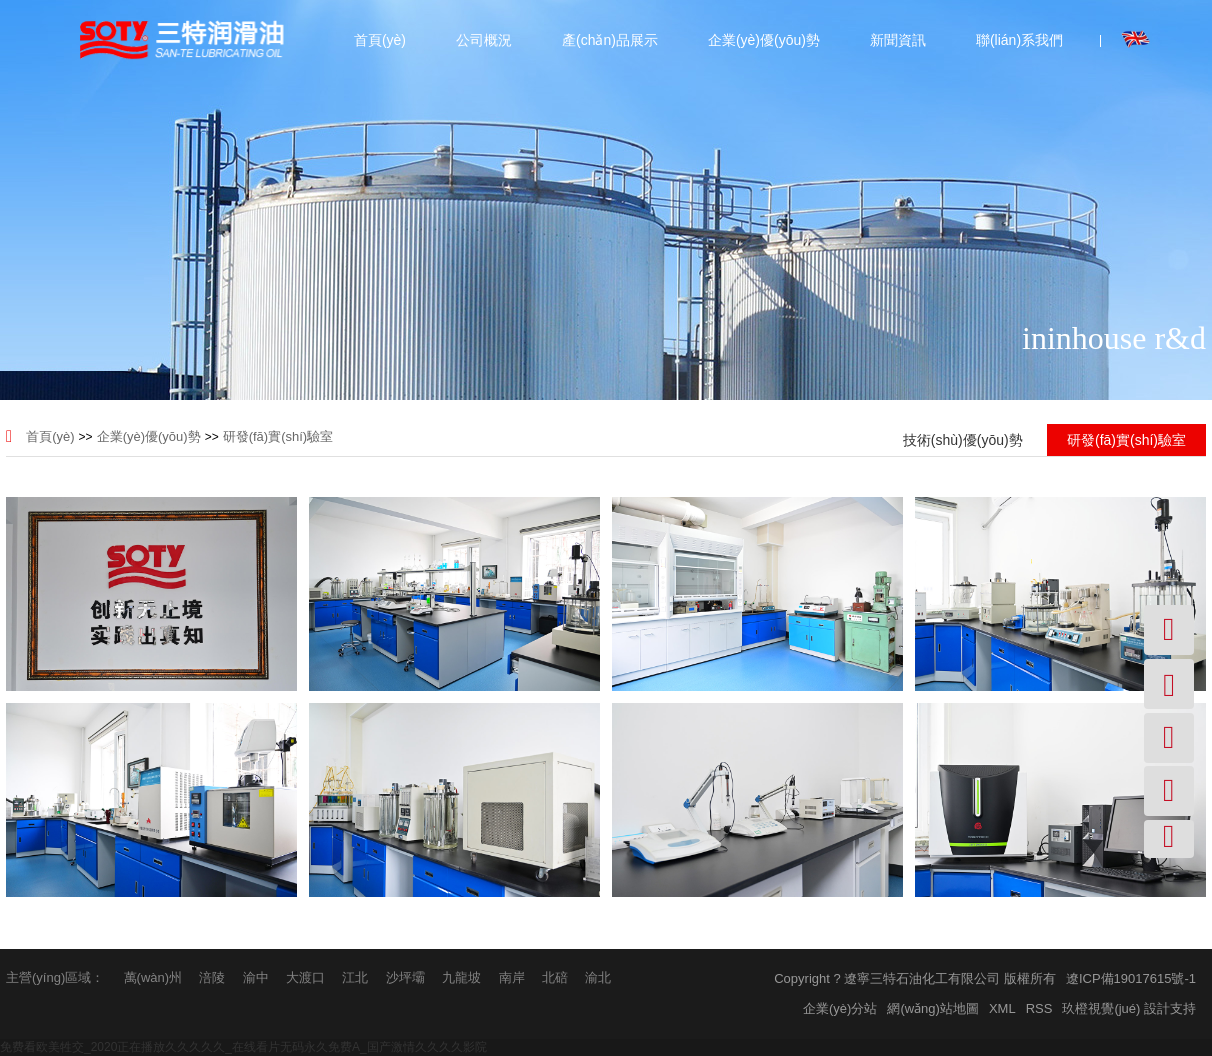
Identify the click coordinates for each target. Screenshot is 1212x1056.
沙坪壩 (405, 977)
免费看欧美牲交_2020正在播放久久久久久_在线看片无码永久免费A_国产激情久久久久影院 (243, 1047)
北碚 (555, 977)
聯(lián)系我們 (1018, 40)
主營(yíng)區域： (55, 977)
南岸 (512, 977)
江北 (355, 977)
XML (1002, 1008)
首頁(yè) (379, 40)
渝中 (256, 977)
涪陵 (212, 977)
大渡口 (305, 977)
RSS (1039, 1008)
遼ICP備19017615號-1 (1131, 978)
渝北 (598, 977)
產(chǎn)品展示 (609, 40)
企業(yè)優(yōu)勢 (763, 40)
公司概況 (483, 40)
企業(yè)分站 (840, 1008)
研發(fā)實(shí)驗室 (278, 436)
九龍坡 (461, 977)
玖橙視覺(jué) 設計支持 (1129, 1008)
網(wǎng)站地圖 (933, 1008)
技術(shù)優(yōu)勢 (963, 440)
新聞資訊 (897, 40)
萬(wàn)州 (153, 977)
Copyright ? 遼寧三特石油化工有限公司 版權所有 (915, 978)
